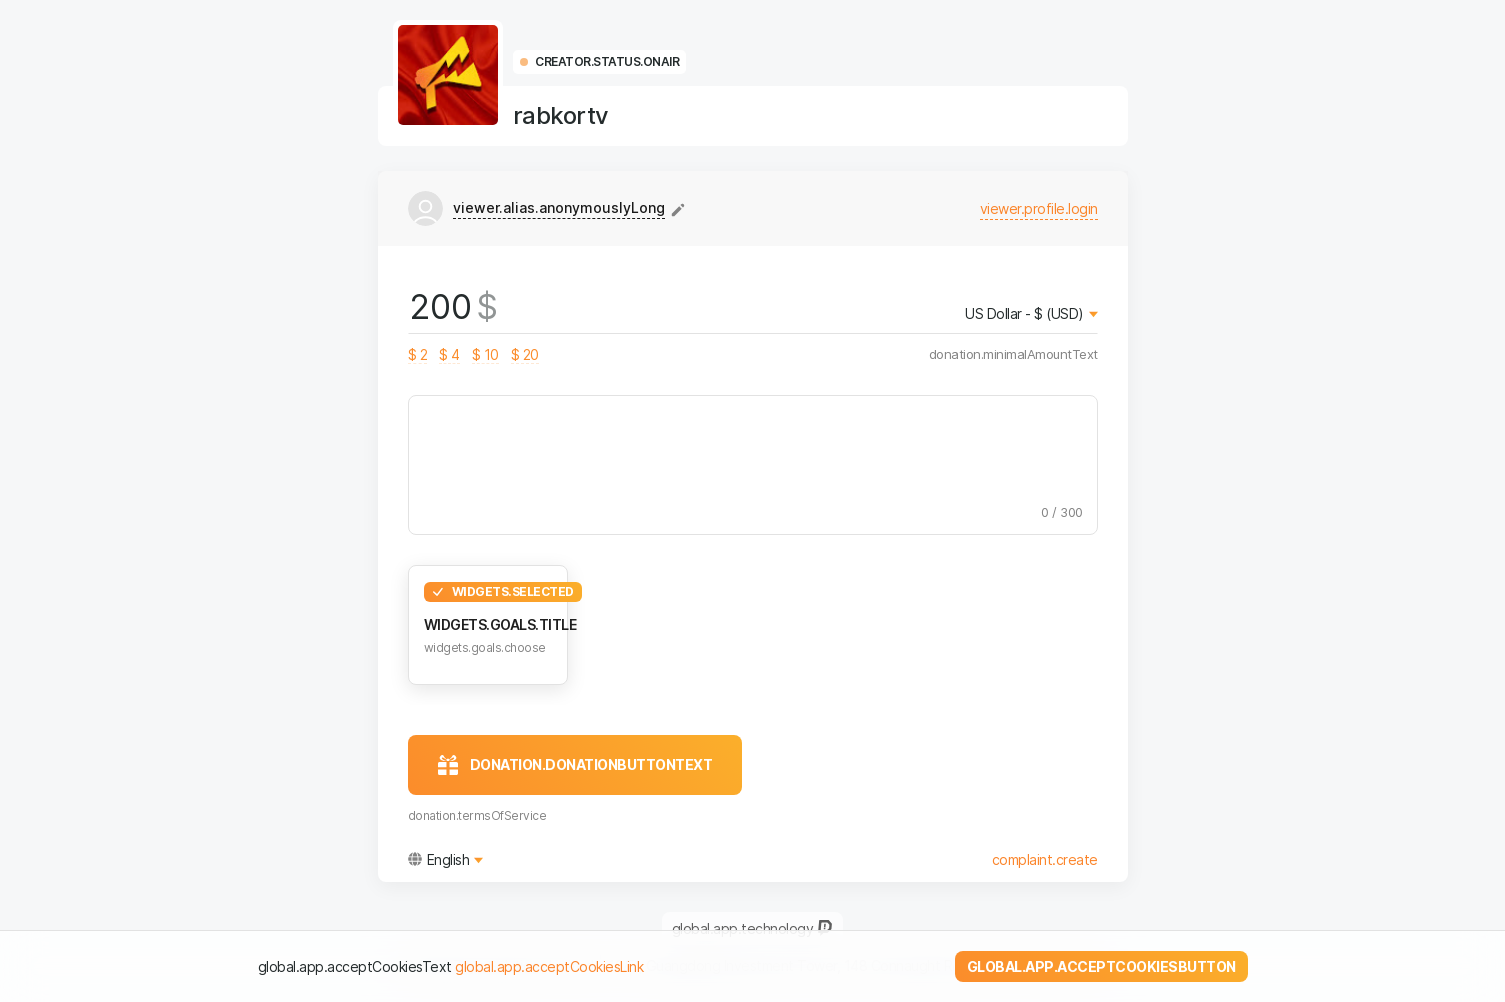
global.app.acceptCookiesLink (549, 966)
